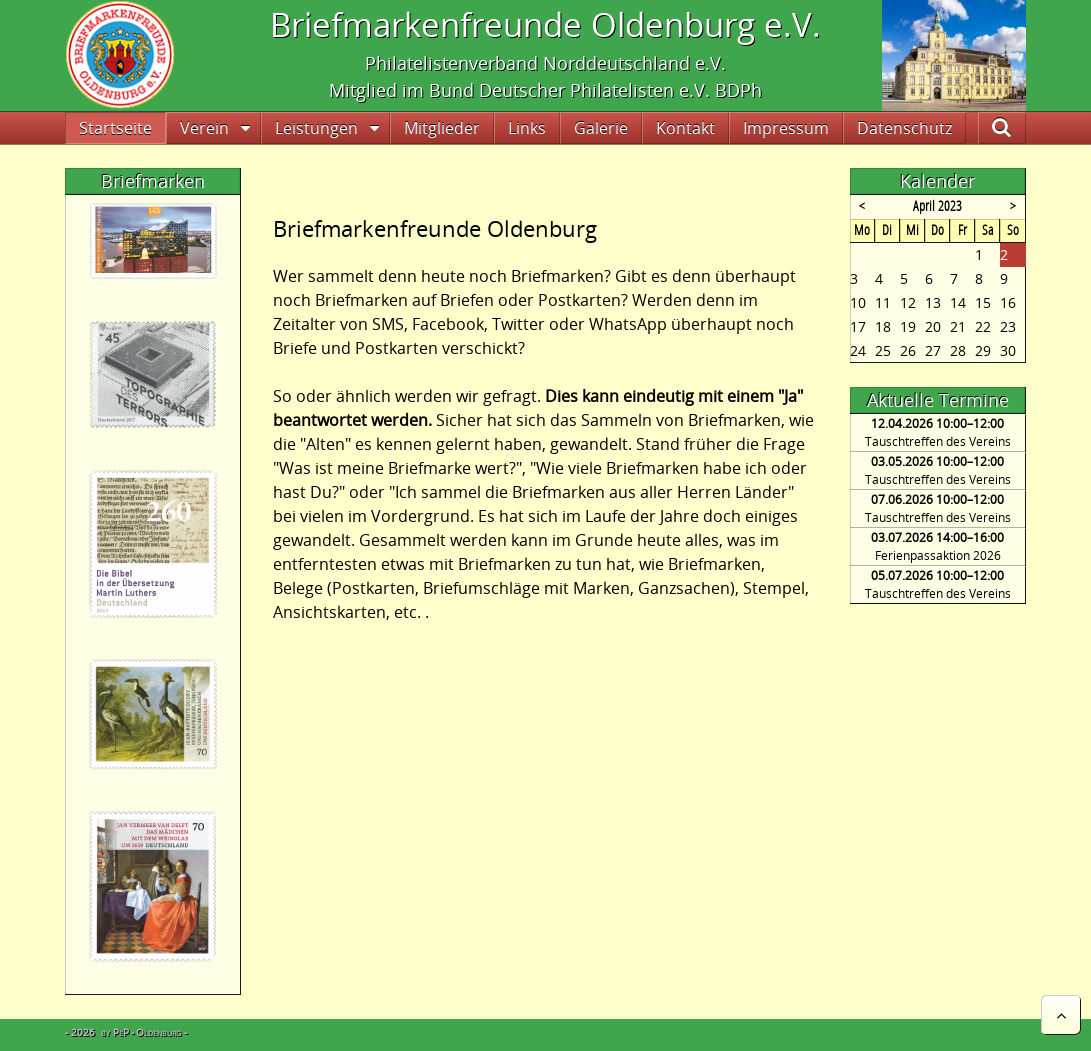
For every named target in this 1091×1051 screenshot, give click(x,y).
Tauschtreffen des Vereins (938, 441)
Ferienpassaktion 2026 (938, 555)
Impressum (786, 128)
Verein (204, 128)
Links (527, 128)
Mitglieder (442, 128)
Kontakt (685, 128)
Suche (1018, 128)
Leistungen (316, 128)
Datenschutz (904, 128)
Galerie (601, 128)
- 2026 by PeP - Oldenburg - (126, 1032)
